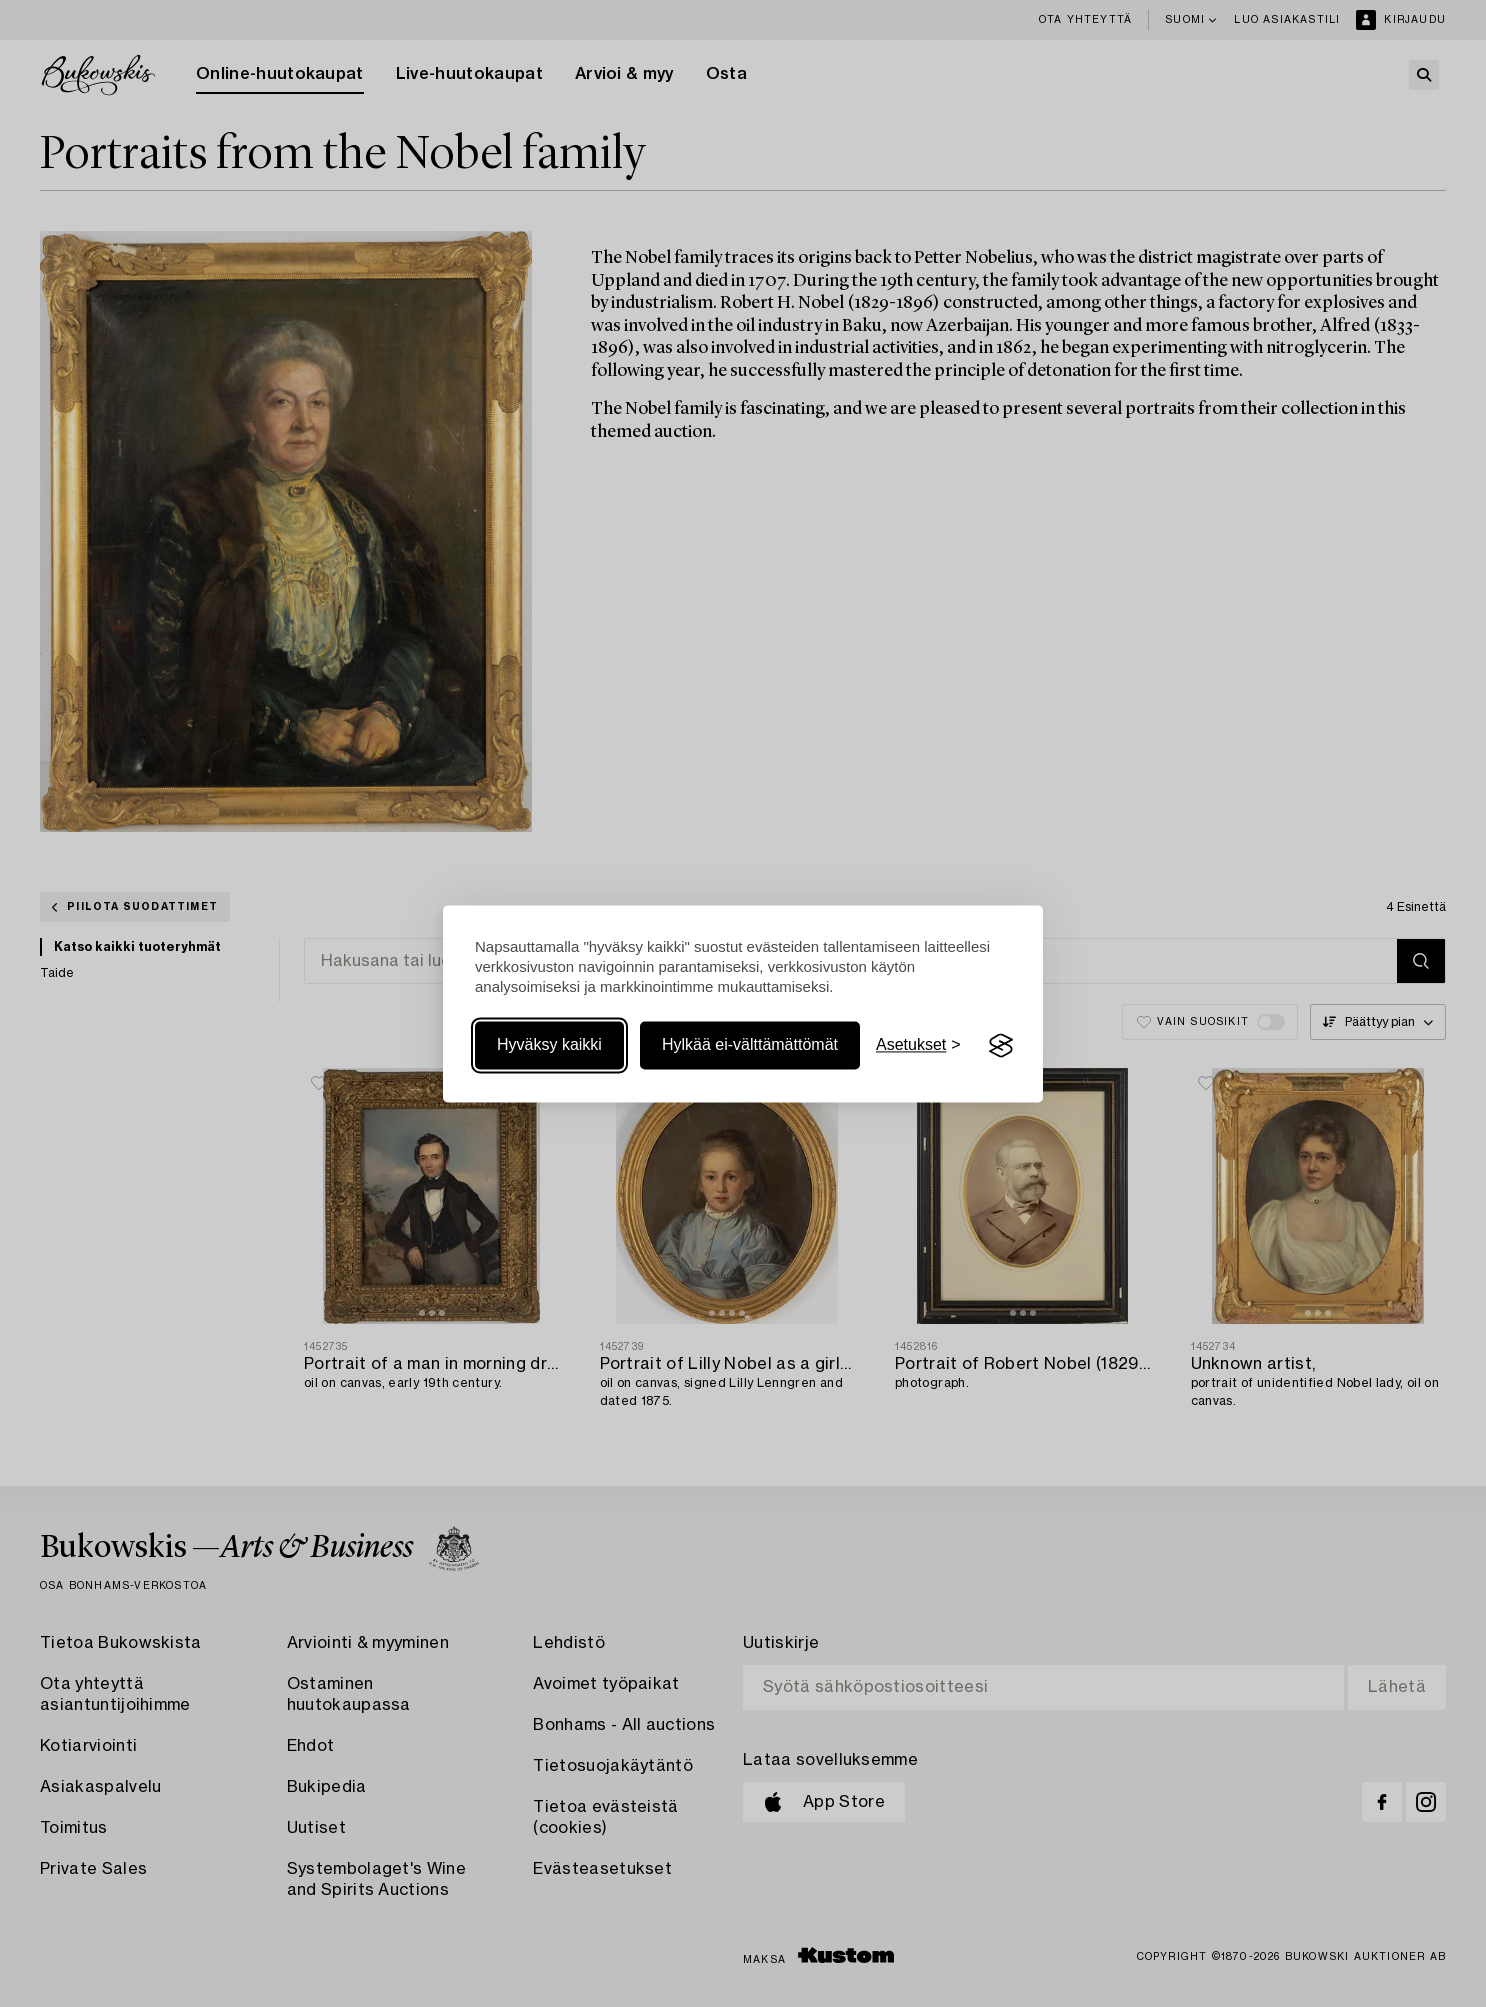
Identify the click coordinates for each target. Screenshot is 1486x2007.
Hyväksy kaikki (549, 1045)
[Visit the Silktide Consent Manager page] (1001, 1046)
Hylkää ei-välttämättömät (750, 1045)
